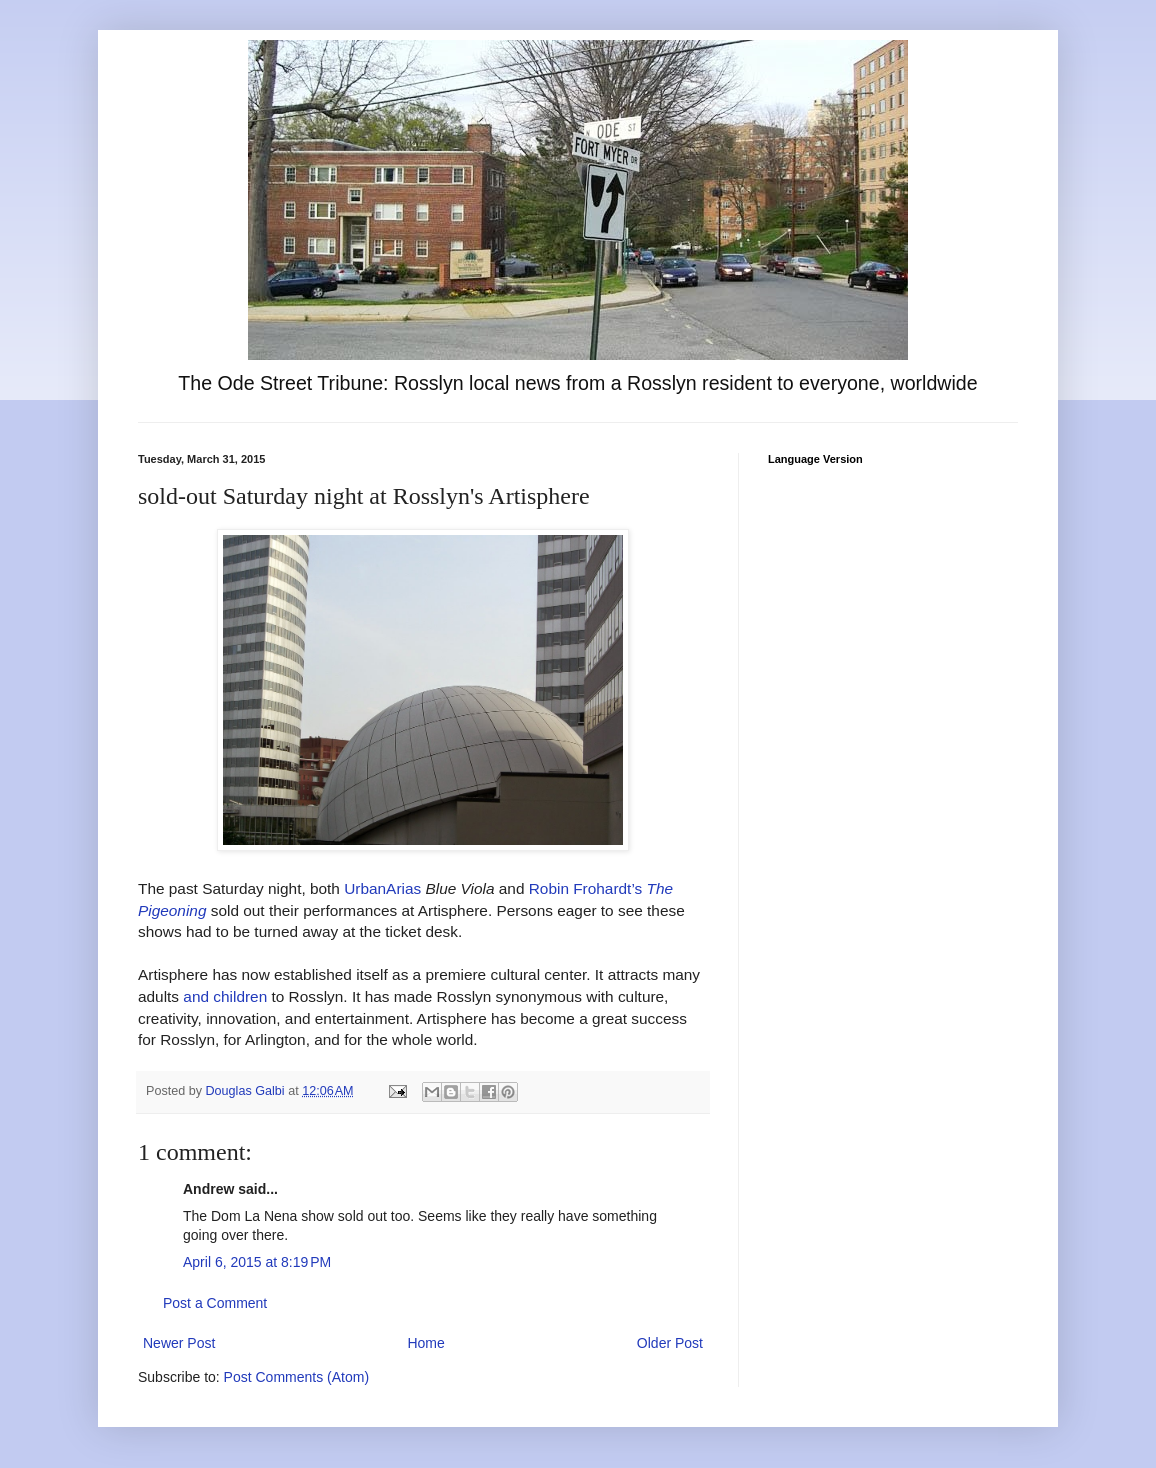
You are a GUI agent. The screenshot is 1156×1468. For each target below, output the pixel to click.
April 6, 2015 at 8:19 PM (257, 1262)
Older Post (670, 1343)
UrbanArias (382, 888)
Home (425, 1343)
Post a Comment (215, 1303)
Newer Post (179, 1343)
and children (225, 996)
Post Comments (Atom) (296, 1377)
